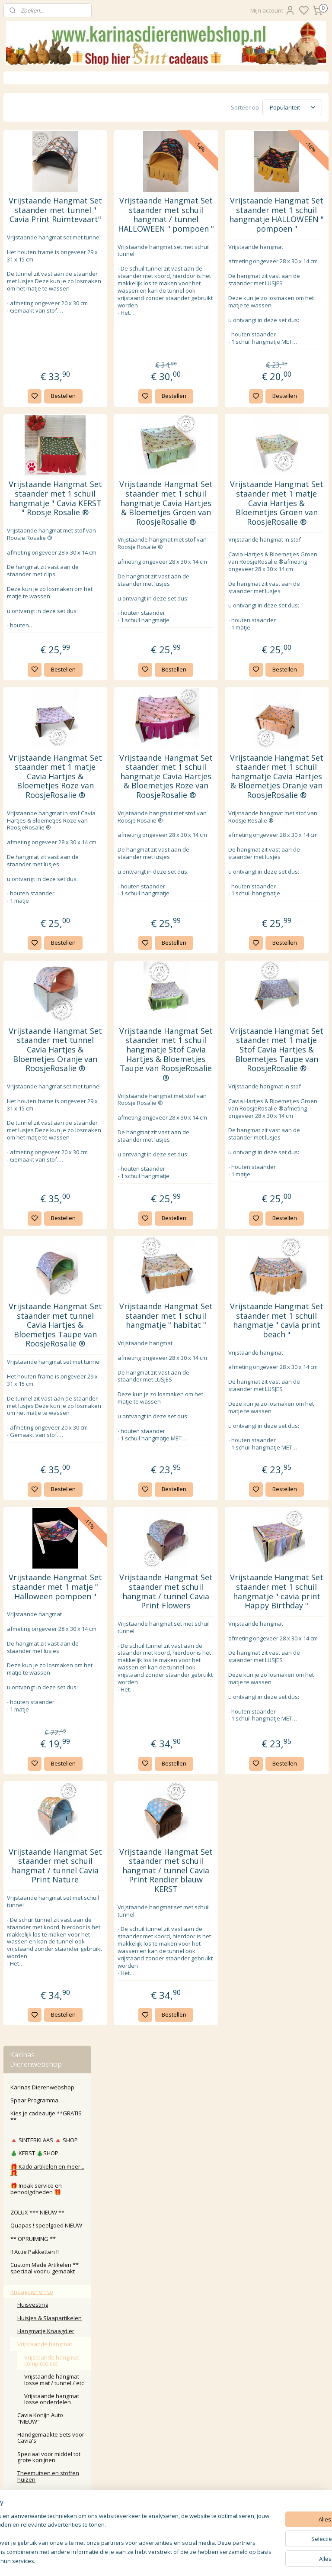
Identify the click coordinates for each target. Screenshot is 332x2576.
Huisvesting (32, 331)
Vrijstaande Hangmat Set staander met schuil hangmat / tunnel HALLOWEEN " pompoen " (213, 232)
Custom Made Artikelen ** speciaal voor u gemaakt (44, 294)
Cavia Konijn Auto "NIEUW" (40, 444)
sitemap (206, 2560)
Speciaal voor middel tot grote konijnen (48, 483)
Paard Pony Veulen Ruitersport (35, 801)
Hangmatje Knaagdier (45, 357)
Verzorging (31, 583)
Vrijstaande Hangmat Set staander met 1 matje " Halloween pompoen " (134, 1863)
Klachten (166, 2422)
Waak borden (28, 851)
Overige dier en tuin (36, 831)
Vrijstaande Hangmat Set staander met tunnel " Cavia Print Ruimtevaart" (134, 228)
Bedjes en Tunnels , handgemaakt (43, 521)
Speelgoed (31, 596)
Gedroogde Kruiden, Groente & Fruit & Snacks (50, 612)
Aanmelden (136, 2524)
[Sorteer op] (268, 107)
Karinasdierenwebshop (40, 1100)
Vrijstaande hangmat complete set (51, 386)
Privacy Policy (166, 2442)
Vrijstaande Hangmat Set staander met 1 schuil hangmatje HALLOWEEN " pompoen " (293, 228)
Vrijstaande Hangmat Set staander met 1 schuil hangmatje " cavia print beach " (293, 1544)
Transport (30, 674)
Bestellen (142, 447)
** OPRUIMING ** (33, 264)
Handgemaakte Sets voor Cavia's (50, 463)
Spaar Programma (34, 126)
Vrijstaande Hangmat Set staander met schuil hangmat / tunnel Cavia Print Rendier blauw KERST (213, 2192)
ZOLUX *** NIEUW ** (37, 238)
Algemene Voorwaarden (166, 2451)
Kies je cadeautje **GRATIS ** (46, 142)
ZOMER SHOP (35, 759)
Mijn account (272, 10)
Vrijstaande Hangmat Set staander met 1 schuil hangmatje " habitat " (214, 1539)
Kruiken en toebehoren (48, 713)
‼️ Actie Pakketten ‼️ (34, 277)
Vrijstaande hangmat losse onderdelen (51, 425)
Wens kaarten (29, 864)
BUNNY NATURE (37, 700)
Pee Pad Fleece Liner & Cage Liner (47, 645)
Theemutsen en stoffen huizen (48, 502)
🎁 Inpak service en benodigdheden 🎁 (36, 215)
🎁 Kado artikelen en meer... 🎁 (47, 195)
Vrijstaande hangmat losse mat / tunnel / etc (54, 406)
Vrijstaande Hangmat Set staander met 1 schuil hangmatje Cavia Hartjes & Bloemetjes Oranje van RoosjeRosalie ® (293, 899)
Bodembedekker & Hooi (48, 661)
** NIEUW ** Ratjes (42, 726)
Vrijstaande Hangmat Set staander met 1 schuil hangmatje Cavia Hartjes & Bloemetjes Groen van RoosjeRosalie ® (214, 568)
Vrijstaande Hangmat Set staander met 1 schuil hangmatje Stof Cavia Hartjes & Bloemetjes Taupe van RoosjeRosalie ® (214, 1227)
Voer (23, 629)
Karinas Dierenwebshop (42, 113)
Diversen (29, 687)
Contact (166, 2403)
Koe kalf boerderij (33, 818)
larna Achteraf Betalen (168, 2432)
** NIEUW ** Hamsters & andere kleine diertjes (49, 743)
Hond (17, 785)
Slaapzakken (34, 557)
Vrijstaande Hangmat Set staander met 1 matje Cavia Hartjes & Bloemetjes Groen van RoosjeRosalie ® (292, 568)
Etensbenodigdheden (45, 570)
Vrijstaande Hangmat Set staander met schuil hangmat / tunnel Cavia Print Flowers (213, 1863)
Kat (14, 772)
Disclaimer (166, 2461)
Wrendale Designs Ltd (39, 877)
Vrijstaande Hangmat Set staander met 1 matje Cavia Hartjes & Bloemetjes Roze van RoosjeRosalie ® (134, 899)
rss (224, 2560)
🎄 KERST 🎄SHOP (34, 179)
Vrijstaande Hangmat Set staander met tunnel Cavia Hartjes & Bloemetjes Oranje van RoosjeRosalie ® (134, 1222)
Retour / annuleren (166, 2413)
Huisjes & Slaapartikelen (49, 344)
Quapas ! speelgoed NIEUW (46, 251)
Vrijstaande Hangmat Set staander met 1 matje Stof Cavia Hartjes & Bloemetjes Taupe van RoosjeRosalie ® (292, 1222)
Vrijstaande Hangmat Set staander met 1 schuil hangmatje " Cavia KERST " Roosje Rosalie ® (134, 559)
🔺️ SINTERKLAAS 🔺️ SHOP (44, 166)
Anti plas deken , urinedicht (39, 541)
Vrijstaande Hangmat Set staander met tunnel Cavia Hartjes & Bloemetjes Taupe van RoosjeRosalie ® (134, 1553)
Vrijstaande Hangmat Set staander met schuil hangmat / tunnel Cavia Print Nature (134, 2188)
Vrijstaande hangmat (44, 370)
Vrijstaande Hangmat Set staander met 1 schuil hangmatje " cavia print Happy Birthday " (293, 1863)
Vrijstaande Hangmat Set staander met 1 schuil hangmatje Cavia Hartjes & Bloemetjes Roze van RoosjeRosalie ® (214, 899)
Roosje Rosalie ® (33, 891)
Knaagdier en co (31, 317)
